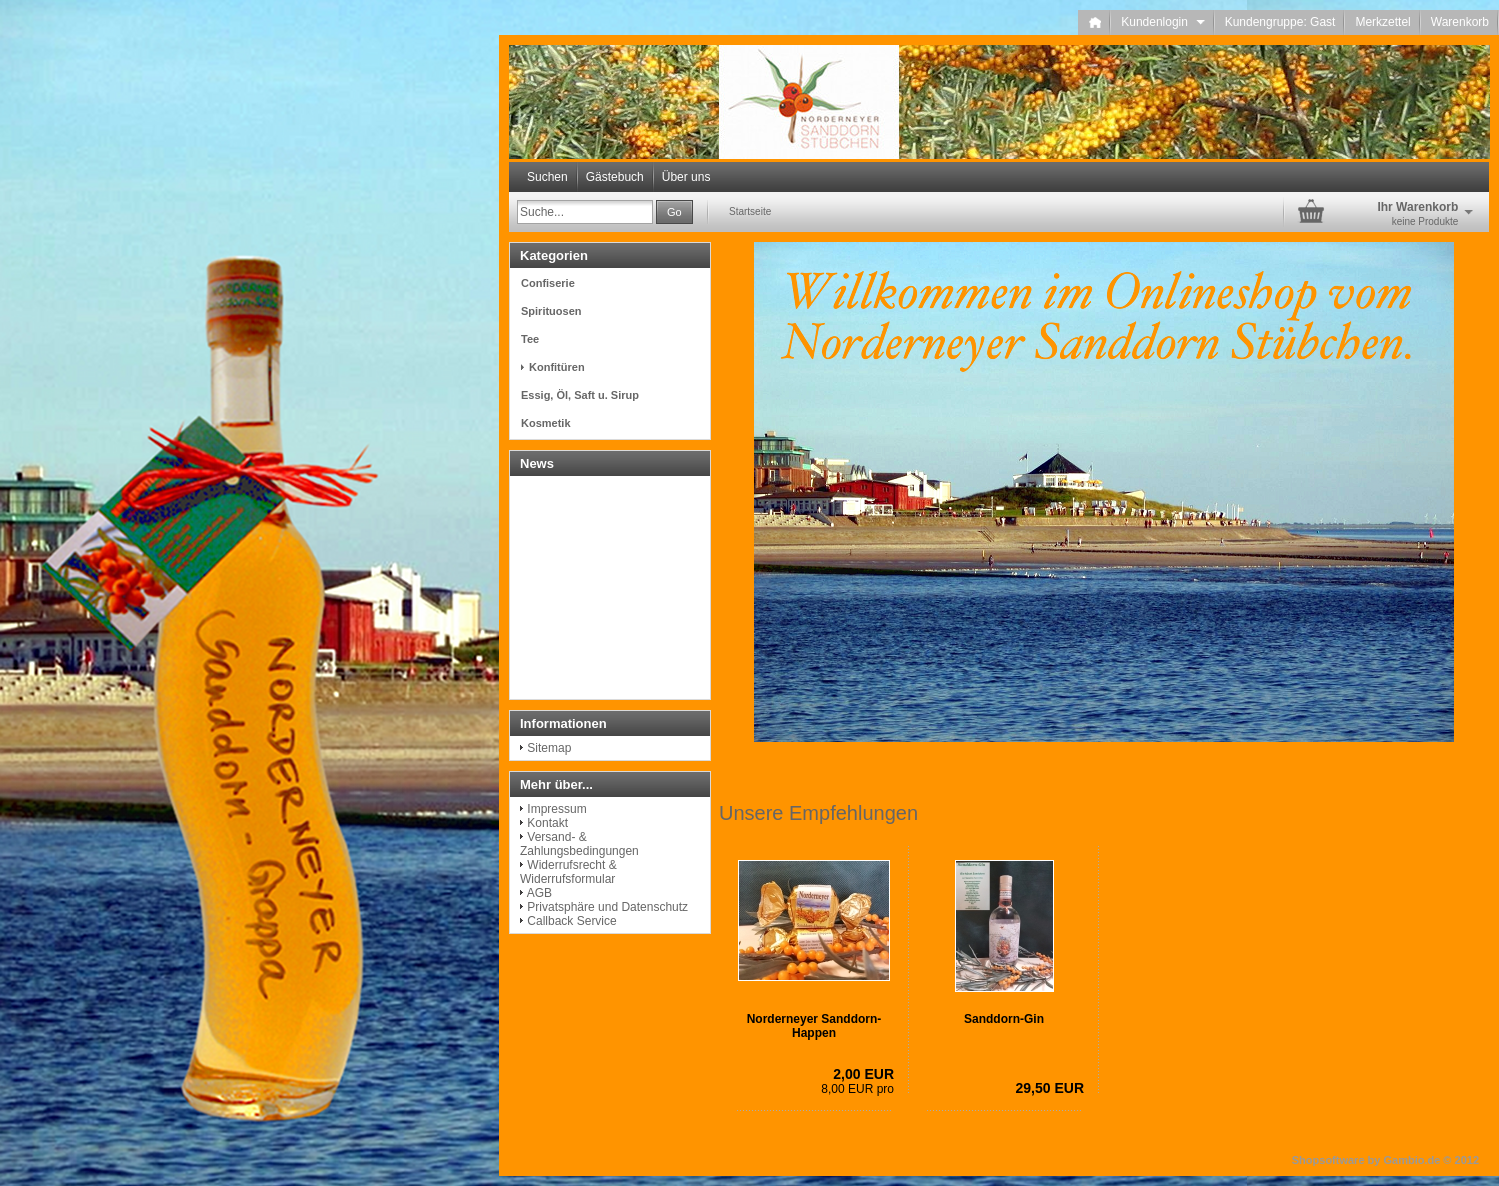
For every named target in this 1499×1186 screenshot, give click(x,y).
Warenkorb (1460, 22)
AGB (539, 893)
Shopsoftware (1328, 1160)
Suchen (547, 177)
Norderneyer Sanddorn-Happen (814, 1026)
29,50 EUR (1050, 1088)
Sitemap (549, 748)
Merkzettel (1382, 22)
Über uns (686, 177)
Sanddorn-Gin (1004, 1019)
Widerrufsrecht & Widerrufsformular (568, 872)
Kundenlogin (1162, 22)
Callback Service (571, 921)
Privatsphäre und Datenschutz (607, 907)
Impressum (556, 809)
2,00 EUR (863, 1074)
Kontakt (547, 823)
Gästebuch (615, 177)
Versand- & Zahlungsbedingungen (579, 844)
